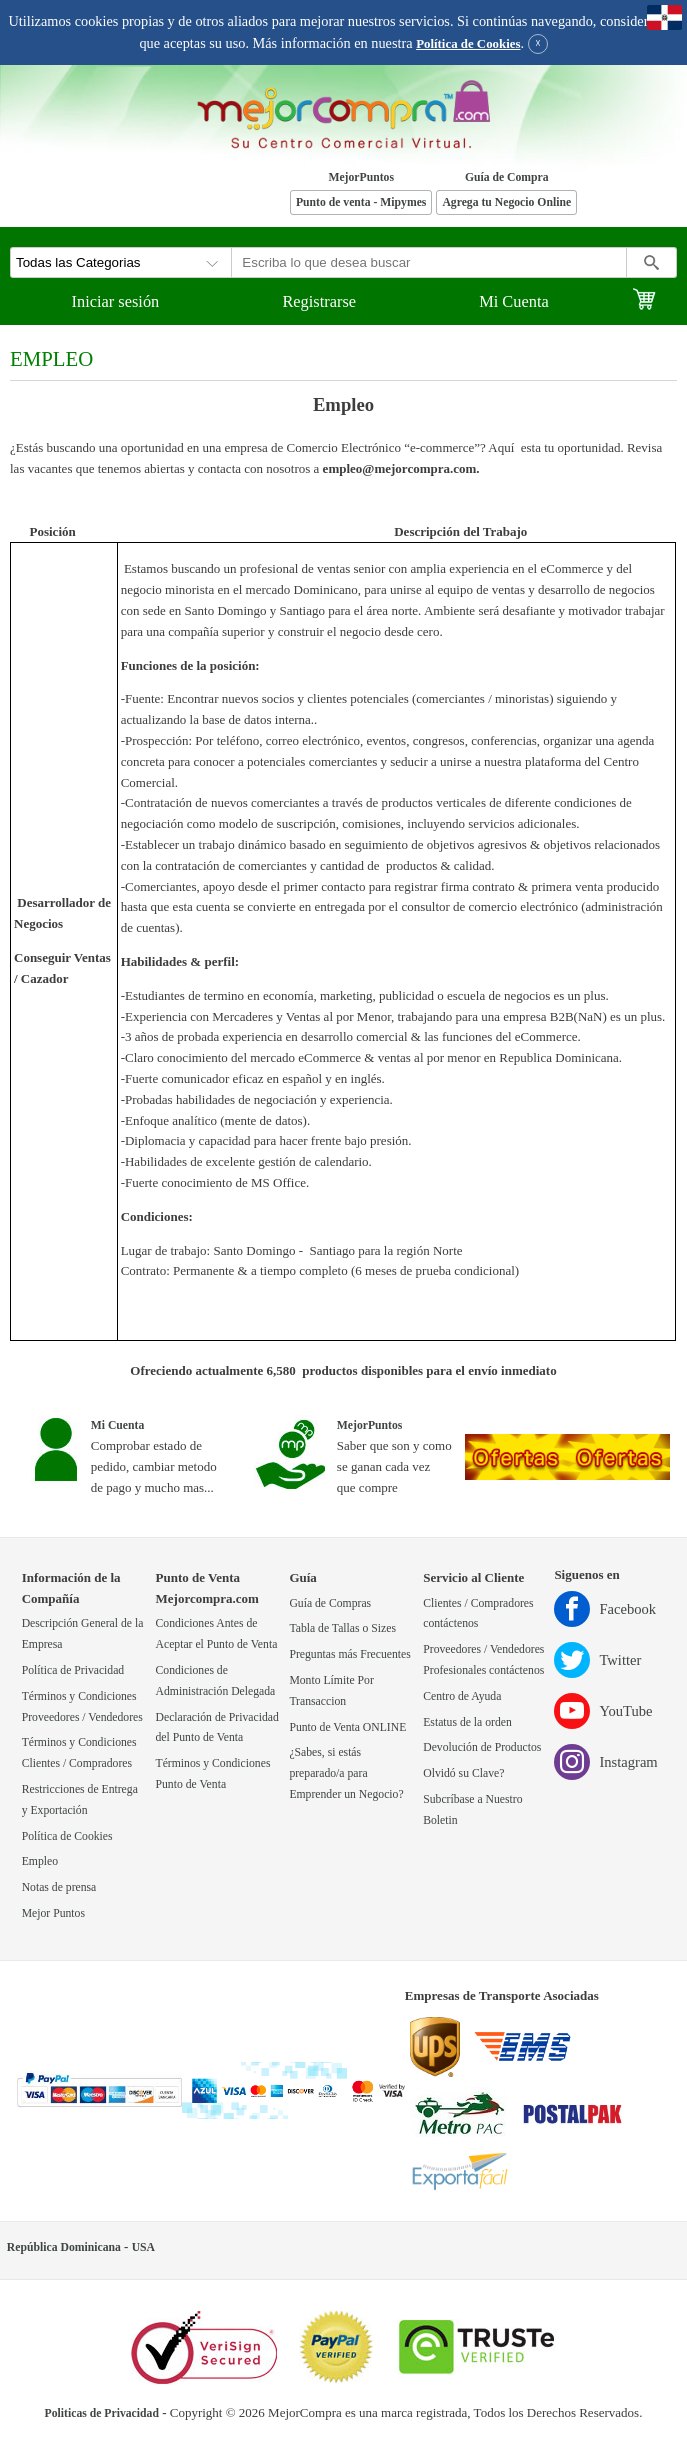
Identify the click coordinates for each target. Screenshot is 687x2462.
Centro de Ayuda (462, 1696)
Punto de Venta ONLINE (347, 1727)
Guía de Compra (507, 177)
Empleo (40, 1861)
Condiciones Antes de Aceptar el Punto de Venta (217, 1634)
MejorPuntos (361, 177)
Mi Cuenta (514, 301)
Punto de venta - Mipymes (361, 202)
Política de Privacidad (73, 1670)
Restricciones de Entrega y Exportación (80, 1800)
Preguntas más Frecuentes (349, 1654)
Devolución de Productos (482, 1747)
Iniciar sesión (116, 301)
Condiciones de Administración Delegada (216, 1681)
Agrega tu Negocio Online (506, 202)
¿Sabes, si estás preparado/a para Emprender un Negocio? (346, 1773)
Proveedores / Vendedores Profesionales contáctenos (483, 1660)
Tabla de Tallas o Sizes (342, 1628)
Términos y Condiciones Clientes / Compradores (79, 1753)
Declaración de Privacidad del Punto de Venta (217, 1728)
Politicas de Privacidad (102, 2413)
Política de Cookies (468, 44)
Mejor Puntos (53, 1913)
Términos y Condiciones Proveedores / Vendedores (82, 1707)
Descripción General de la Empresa (83, 1634)
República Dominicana (64, 2247)
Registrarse (319, 301)
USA (143, 2247)
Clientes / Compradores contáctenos (478, 1614)
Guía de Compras (330, 1603)
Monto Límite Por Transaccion (331, 1691)
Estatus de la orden (467, 1722)
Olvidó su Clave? (463, 1773)
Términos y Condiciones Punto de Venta (213, 1774)
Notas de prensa (59, 1887)
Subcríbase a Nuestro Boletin (472, 1810)
